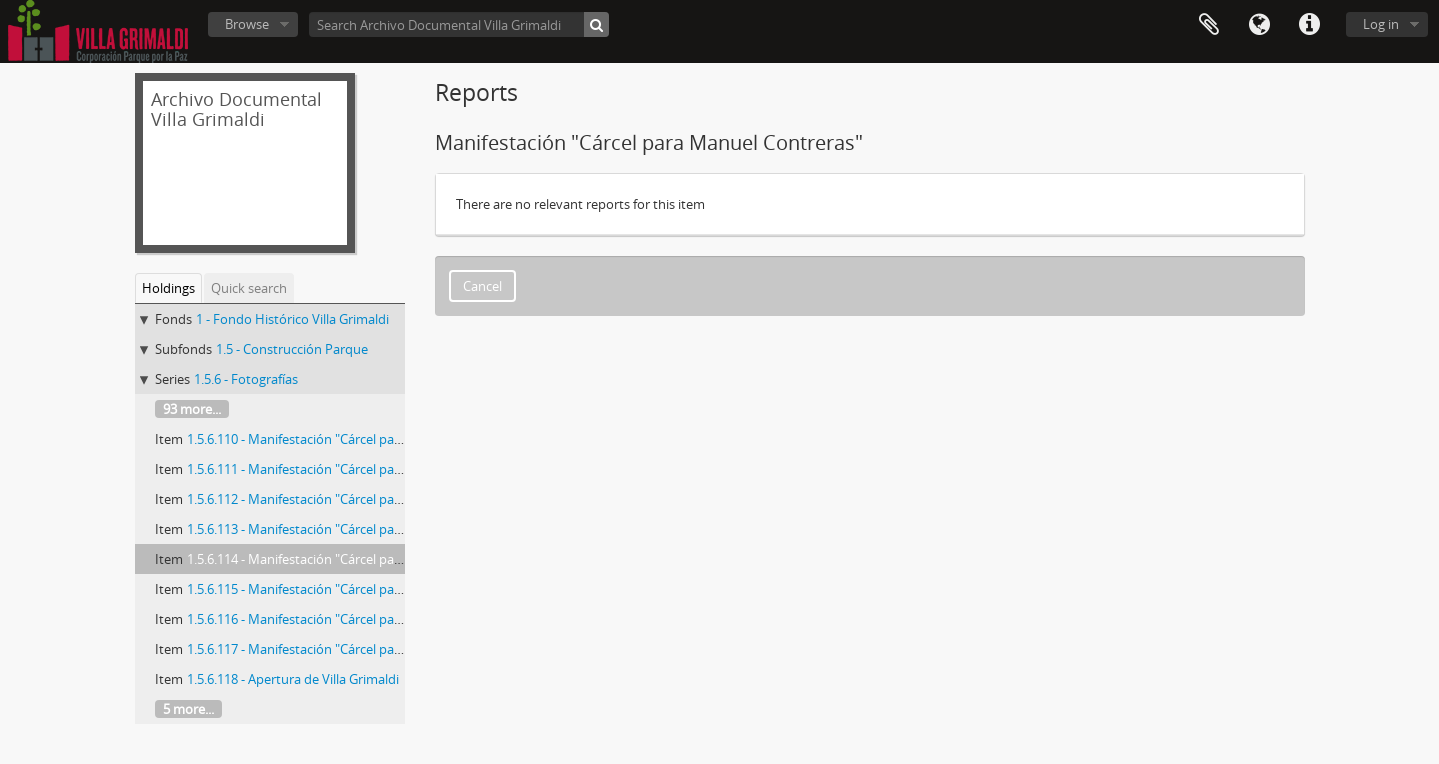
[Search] (596, 24)
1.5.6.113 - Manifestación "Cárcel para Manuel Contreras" (354, 529)
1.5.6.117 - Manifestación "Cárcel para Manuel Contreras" (354, 649)
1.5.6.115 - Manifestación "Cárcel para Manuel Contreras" (354, 589)
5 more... (188, 709)
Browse (247, 24)
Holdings (168, 288)
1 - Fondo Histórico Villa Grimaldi (292, 319)
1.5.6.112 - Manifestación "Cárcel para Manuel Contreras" (354, 499)
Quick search (249, 288)
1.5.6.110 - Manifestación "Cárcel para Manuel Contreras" (354, 439)
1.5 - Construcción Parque (292, 349)
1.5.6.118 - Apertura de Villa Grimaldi (293, 679)
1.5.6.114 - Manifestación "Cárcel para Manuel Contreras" (354, 559)
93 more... (192, 409)
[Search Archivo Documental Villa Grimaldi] (459, 24)
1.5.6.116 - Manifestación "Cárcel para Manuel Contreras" (354, 619)
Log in (1381, 24)
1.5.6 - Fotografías (246, 379)
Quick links (1309, 25)
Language (1259, 25)
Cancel (482, 286)
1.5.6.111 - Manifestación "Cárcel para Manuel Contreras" (354, 469)
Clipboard (1209, 25)
